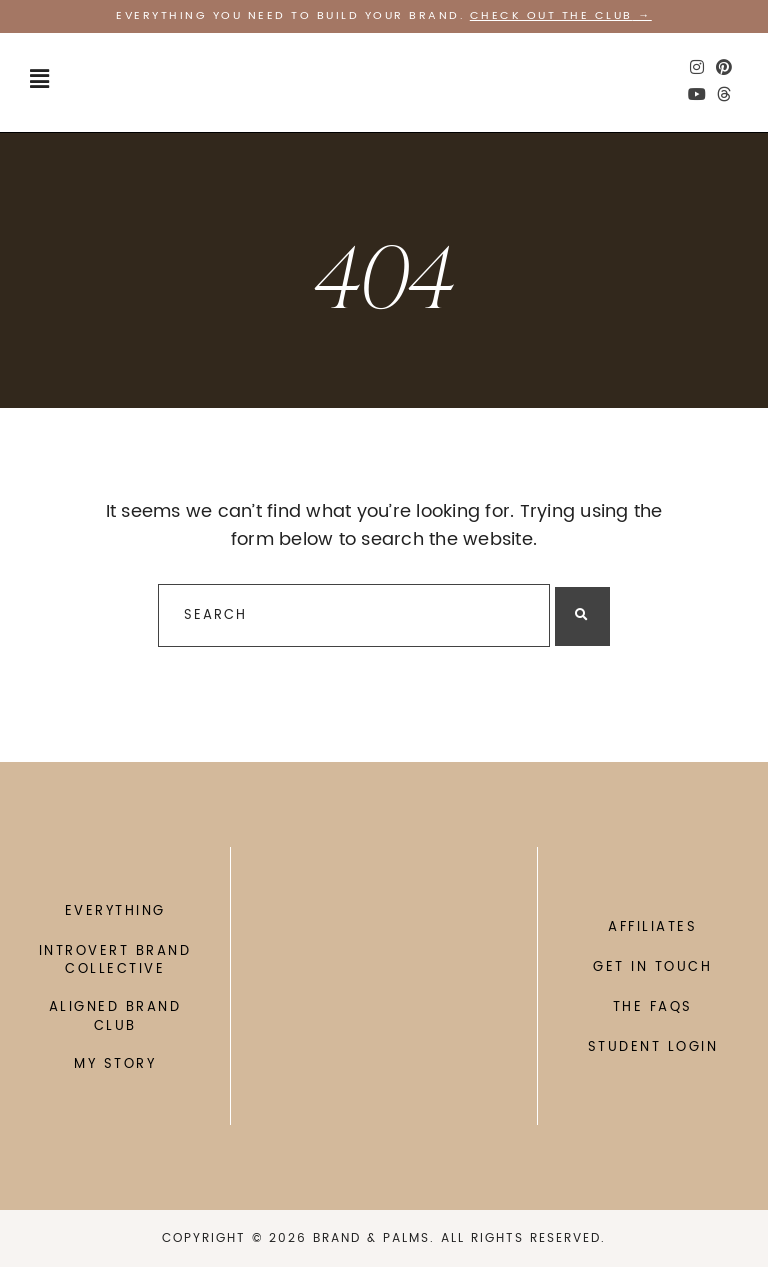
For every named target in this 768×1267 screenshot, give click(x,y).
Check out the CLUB (551, 16)
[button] (39, 80)
